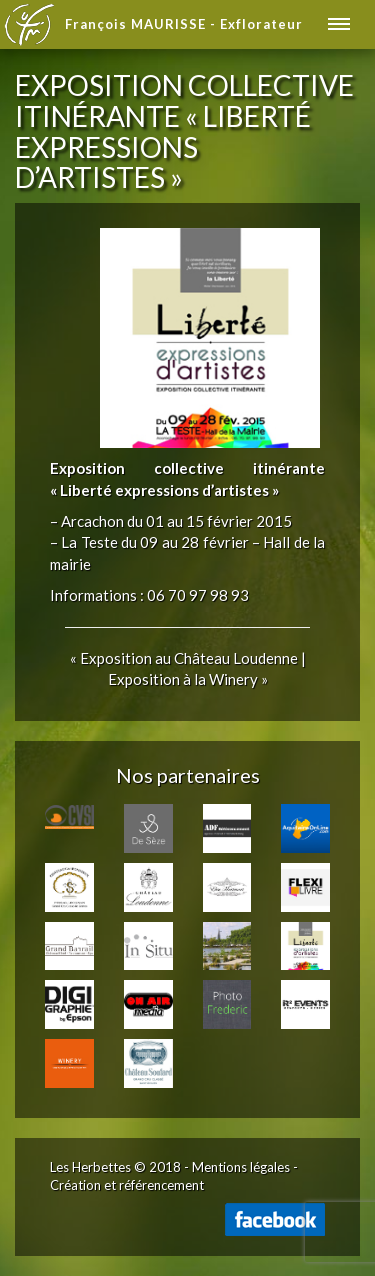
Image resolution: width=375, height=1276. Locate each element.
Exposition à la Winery (183, 679)
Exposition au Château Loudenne (189, 658)
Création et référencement (127, 1185)
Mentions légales (241, 1167)
